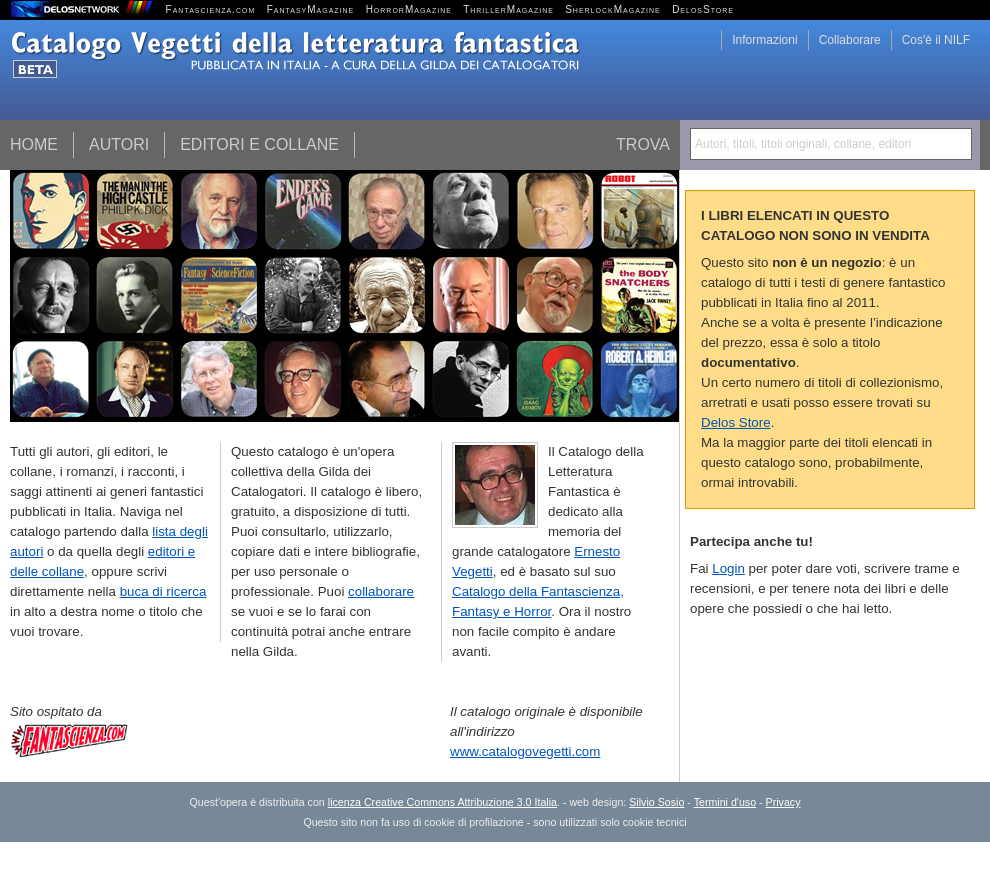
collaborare (381, 591)
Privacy (783, 802)
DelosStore (703, 9)
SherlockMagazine (613, 9)
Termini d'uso (725, 802)
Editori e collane (259, 144)
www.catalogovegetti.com (525, 751)
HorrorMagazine (409, 9)
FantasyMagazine (311, 9)
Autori (119, 144)
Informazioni (764, 40)
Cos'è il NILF (936, 40)
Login (728, 568)
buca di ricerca (163, 591)
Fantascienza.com (211, 9)
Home (34, 144)
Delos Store (736, 422)
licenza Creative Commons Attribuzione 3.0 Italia (442, 802)
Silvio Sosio (656, 802)
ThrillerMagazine (508, 9)
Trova (643, 144)
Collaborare (850, 40)
